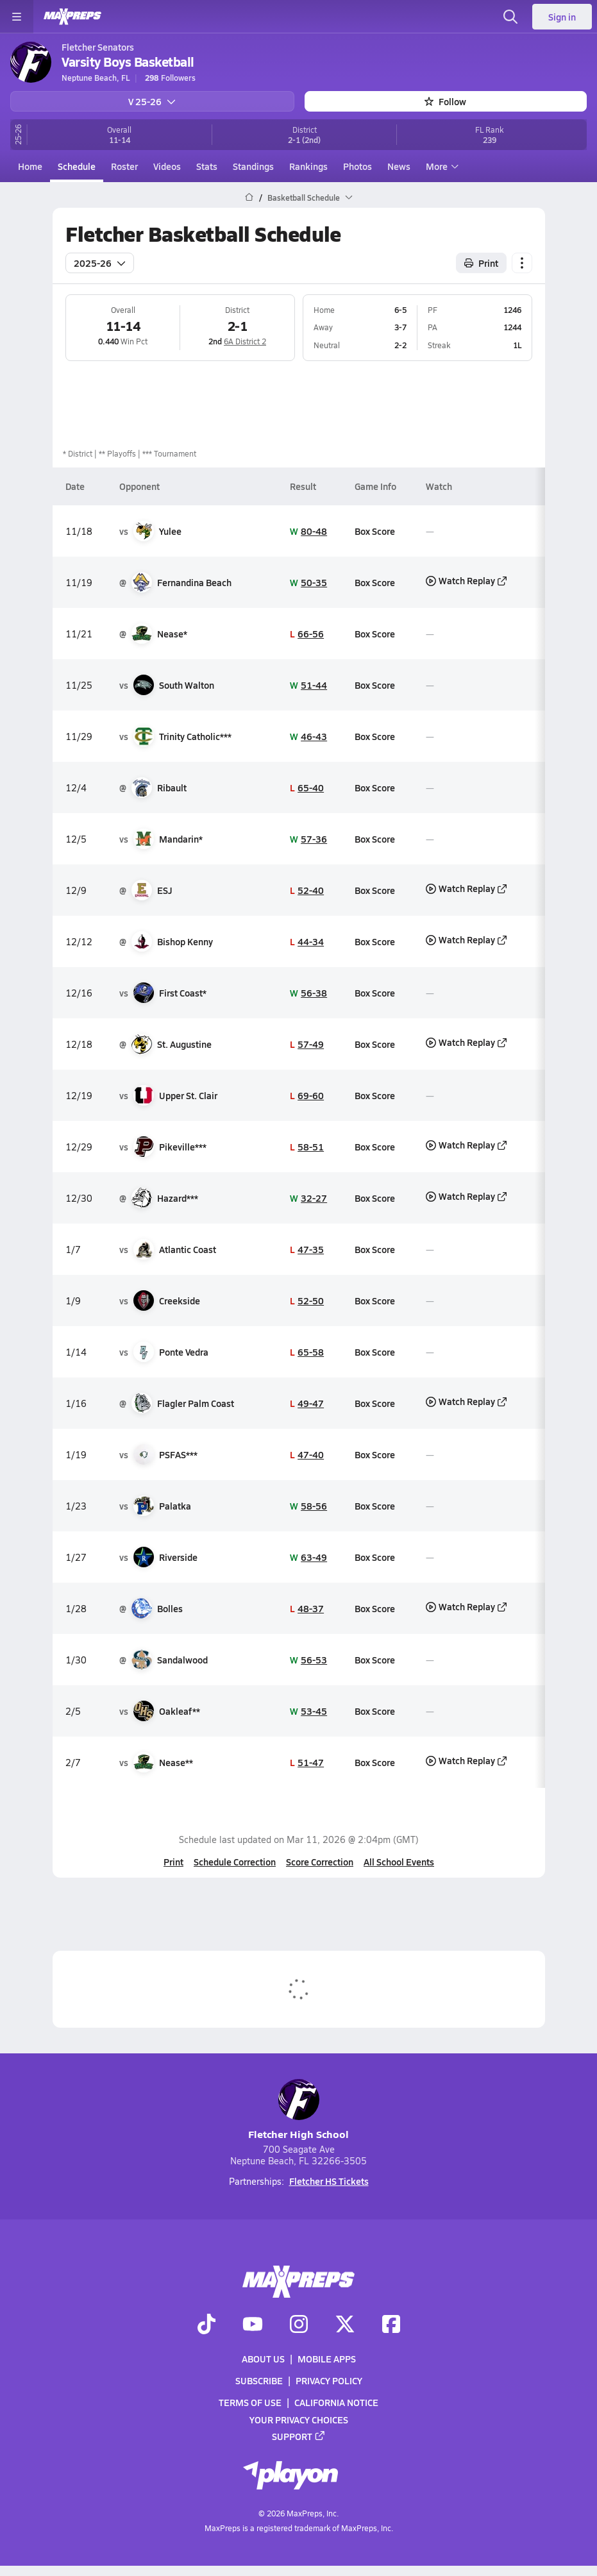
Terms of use (250, 2402)
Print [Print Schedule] (481, 262)
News (398, 166)
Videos (167, 166)
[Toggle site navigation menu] (16, 16)
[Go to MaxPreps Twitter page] (345, 2325)
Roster (124, 166)
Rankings (308, 166)
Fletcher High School (298, 2110)
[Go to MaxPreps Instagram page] (299, 2325)
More (440, 166)
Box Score (375, 530)
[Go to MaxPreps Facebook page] (391, 2325)
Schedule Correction (235, 1861)
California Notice (336, 2402)
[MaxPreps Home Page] (249, 197)
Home (30, 166)
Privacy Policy (329, 2381)
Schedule (77, 166)
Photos (357, 166)
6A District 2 (245, 341)
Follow (445, 101)
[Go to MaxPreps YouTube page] (252, 2325)
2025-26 (100, 262)
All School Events (399, 1861)
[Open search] (510, 16)
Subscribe (259, 2381)
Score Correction (319, 1861)
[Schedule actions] (522, 262)
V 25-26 (152, 101)
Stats (206, 166)
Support (299, 2436)
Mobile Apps (327, 2358)
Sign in (562, 16)
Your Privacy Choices (298, 2419)
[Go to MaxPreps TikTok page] (206, 2325)
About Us (263, 2358)
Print (173, 1861)
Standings (253, 166)
